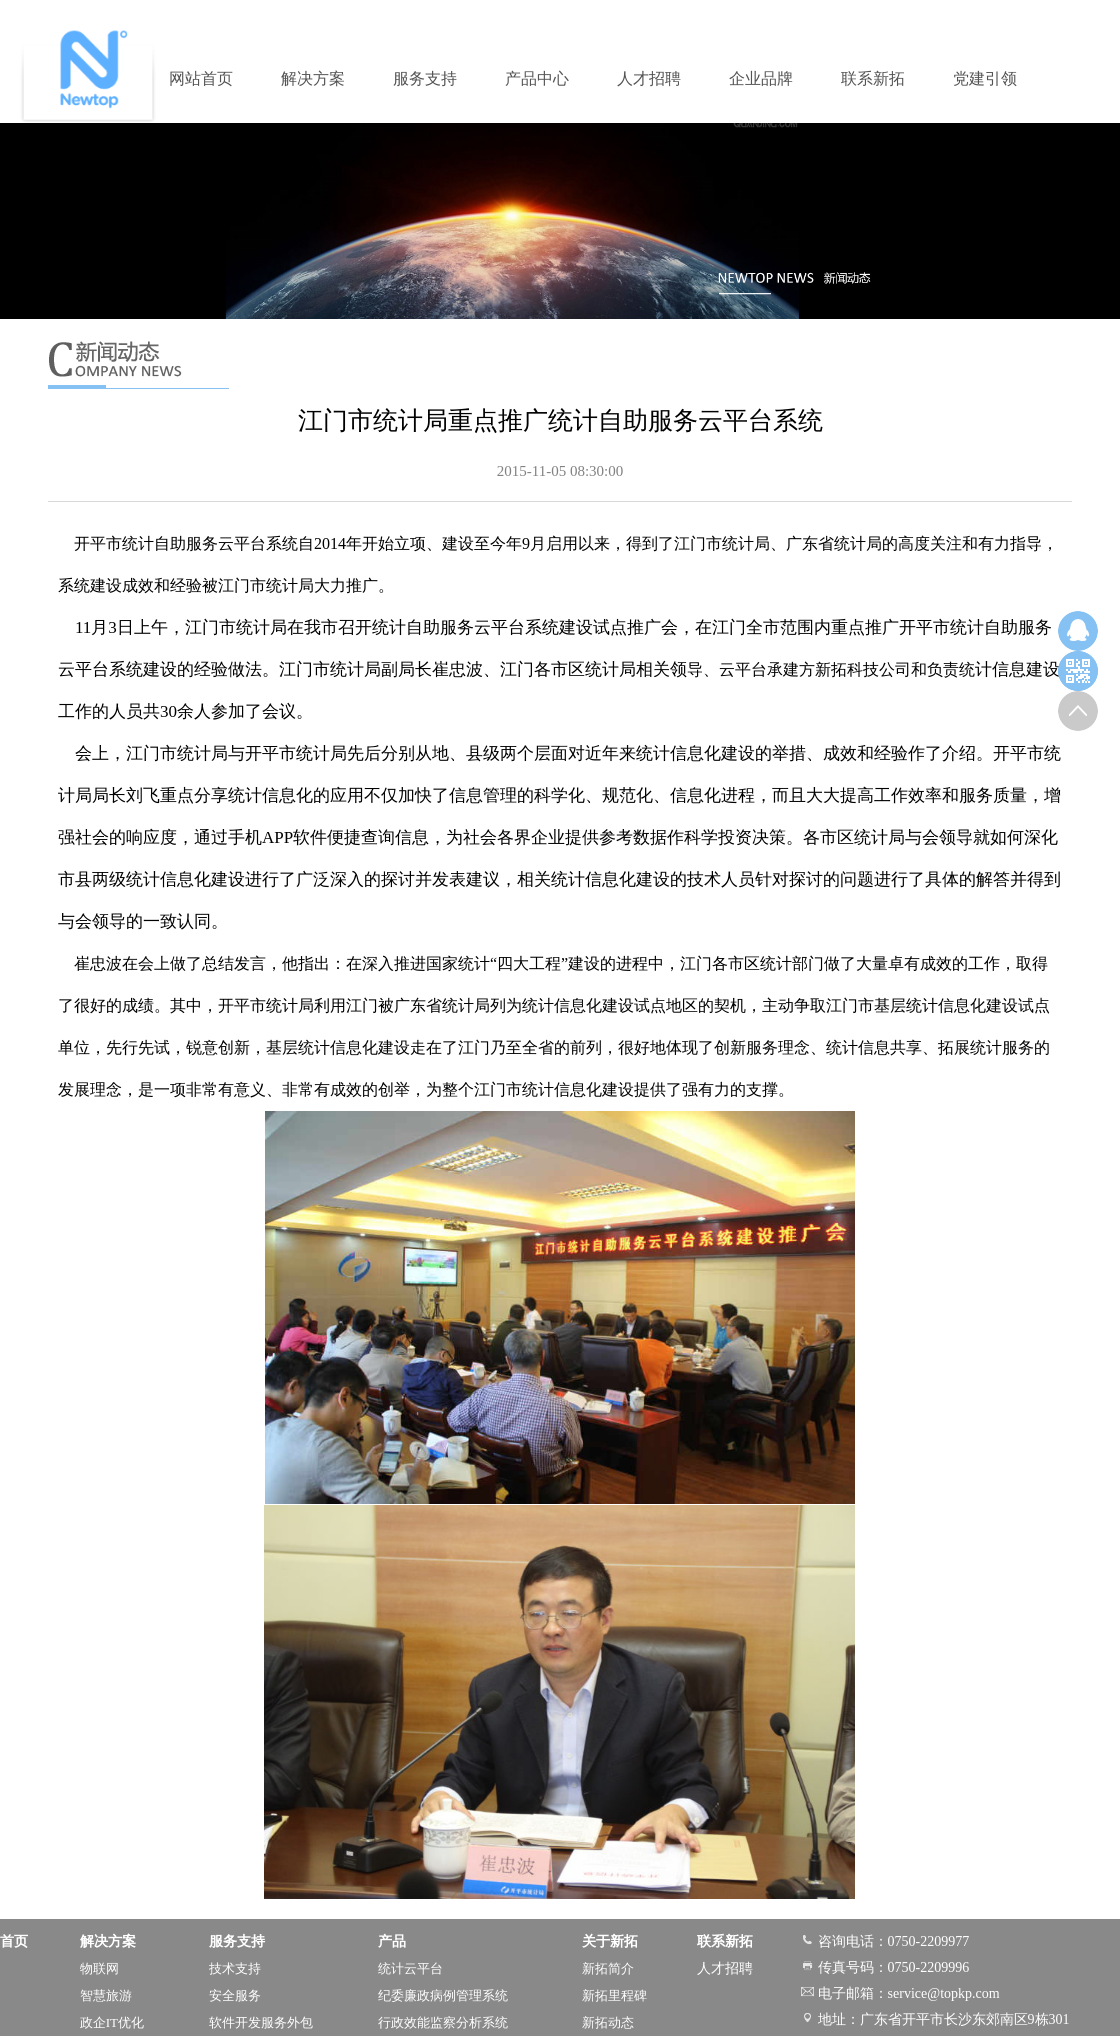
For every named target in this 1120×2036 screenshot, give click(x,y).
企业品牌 (761, 78)
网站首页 (201, 78)
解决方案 (313, 78)
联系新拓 (873, 78)
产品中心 (537, 78)
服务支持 (425, 78)
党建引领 (985, 78)
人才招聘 (649, 78)
